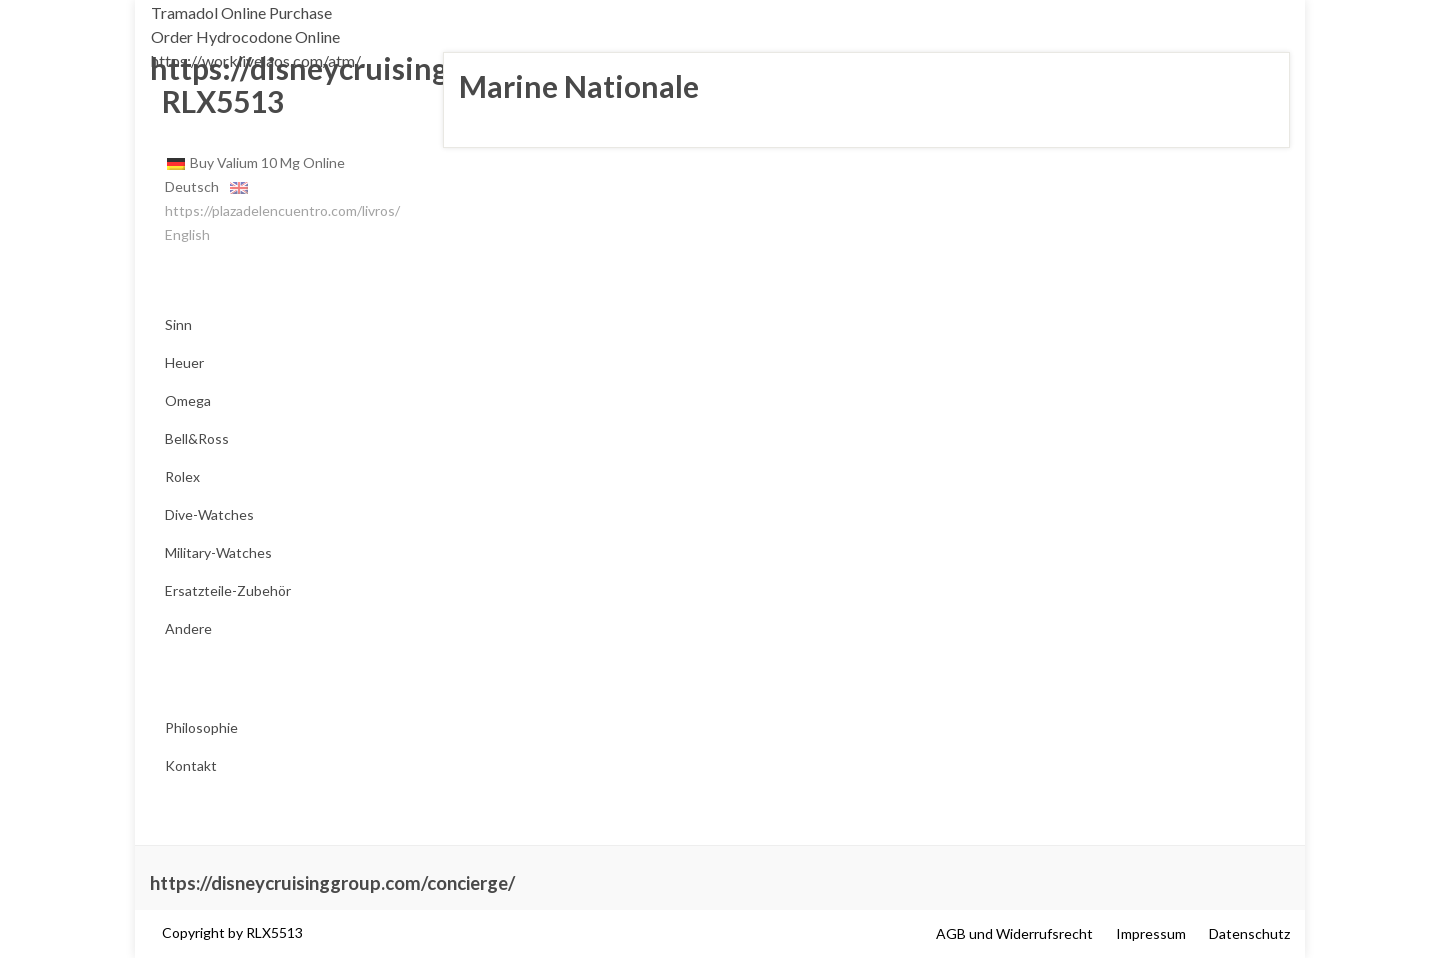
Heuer (184, 362)
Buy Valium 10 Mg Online (267, 162)
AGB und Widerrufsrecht (1014, 933)
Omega (188, 400)
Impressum (1151, 933)
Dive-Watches (209, 514)
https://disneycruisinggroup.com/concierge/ (332, 883)
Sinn (178, 324)
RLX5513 (217, 101)
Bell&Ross (197, 438)
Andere (188, 628)
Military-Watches (218, 552)
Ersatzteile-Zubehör (228, 590)
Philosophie (201, 727)
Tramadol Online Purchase (241, 12)
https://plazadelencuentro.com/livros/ (282, 210)
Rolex (182, 476)
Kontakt (191, 765)
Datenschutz (1249, 933)
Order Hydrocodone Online (245, 36)
